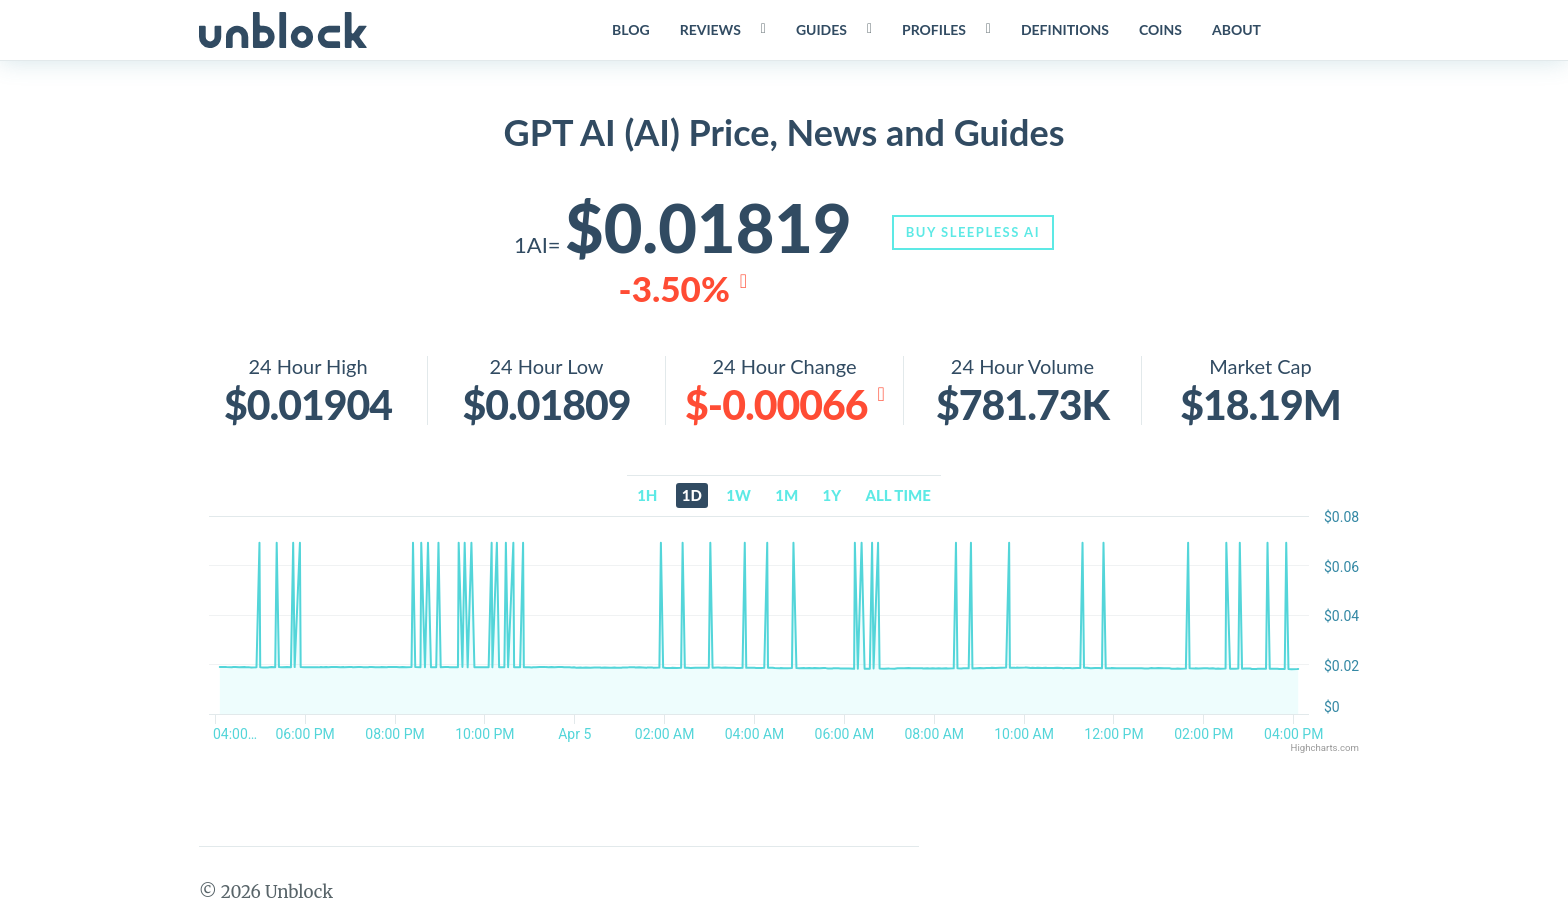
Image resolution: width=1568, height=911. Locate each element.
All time (898, 498)
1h (647, 498)
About (1234, 29)
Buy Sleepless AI (980, 232)
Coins (1158, 29)
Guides (819, 29)
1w (738, 498)
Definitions (1063, 29)
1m (786, 498)
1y (832, 498)
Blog (629, 29)
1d (692, 498)
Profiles (932, 29)
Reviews (708, 29)
